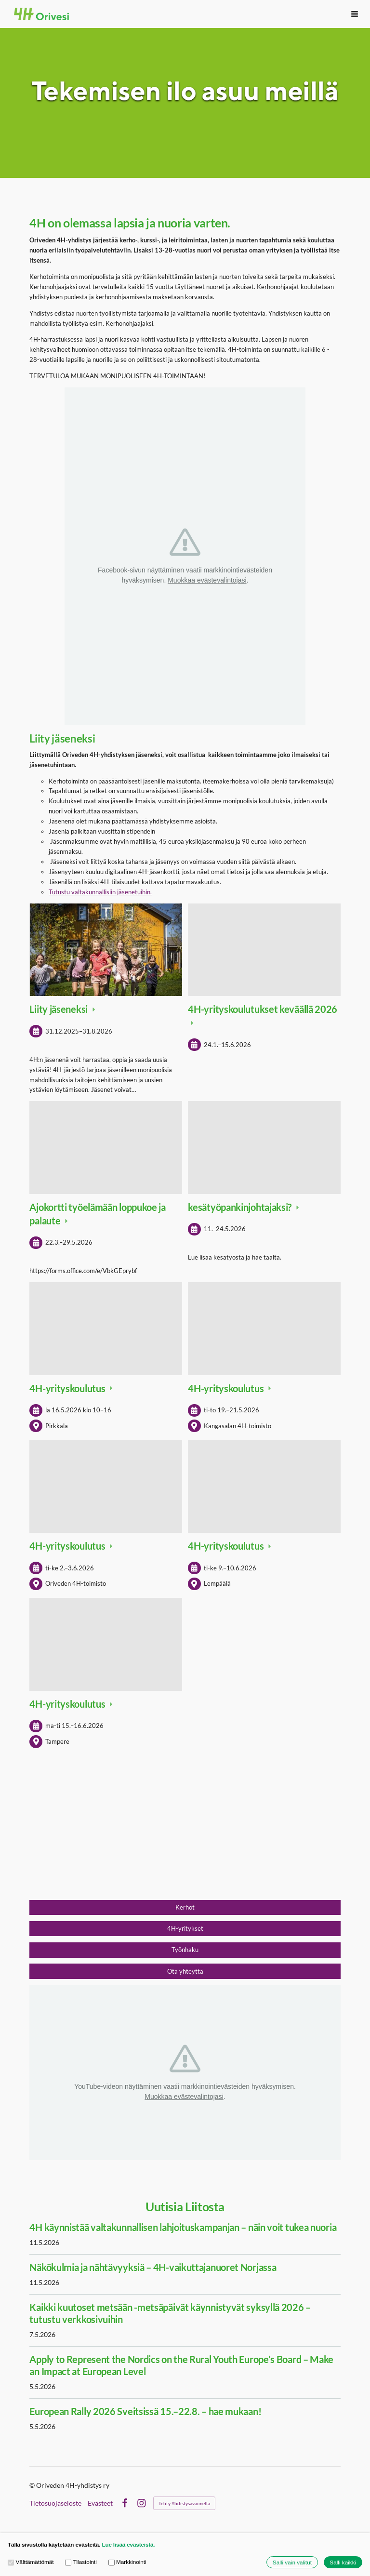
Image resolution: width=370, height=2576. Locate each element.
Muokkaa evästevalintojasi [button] (207, 580)
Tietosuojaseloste (55, 2503)
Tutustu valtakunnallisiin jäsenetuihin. (100, 892)
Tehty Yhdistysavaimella (184, 2503)
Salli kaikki (343, 2562)
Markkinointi (127, 2562)
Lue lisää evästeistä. (128, 2544)
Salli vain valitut (292, 2562)
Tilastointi (81, 2562)
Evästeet (100, 2503)
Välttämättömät (31, 2562)
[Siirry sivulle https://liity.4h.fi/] (184, 1833)
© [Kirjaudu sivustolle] (32, 2485)
